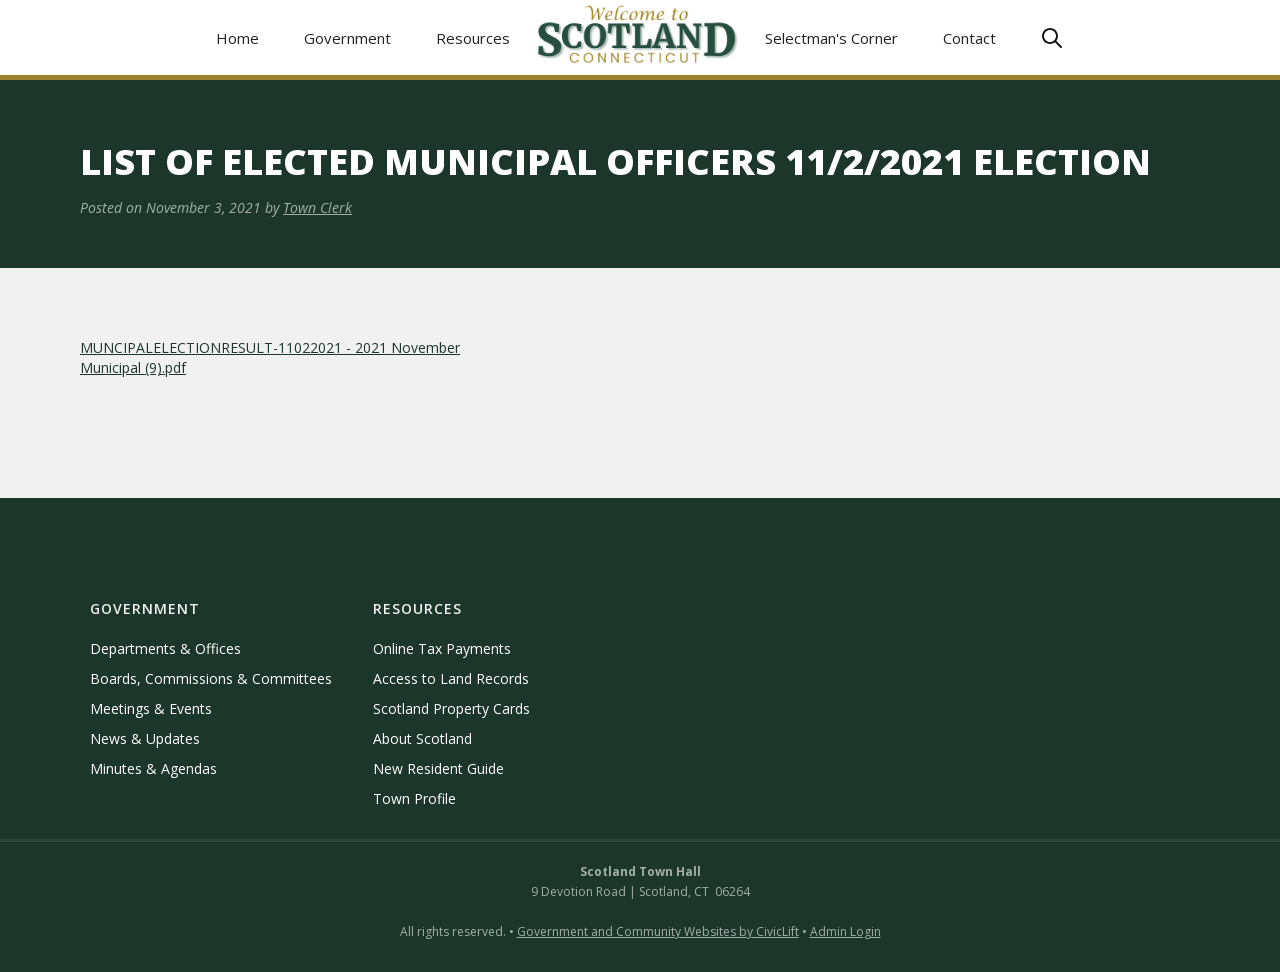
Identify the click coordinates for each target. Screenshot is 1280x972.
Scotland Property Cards (451, 708)
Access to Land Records (451, 678)
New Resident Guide (438, 768)
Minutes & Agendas (153, 768)
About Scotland (422, 738)
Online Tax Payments (442, 648)
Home (237, 38)
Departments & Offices (165, 648)
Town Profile (414, 798)
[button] (348, 37)
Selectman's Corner (831, 38)
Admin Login (845, 931)
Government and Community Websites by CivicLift (658, 931)
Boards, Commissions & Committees (211, 678)
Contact (969, 38)
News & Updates (145, 738)
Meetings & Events (151, 708)
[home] (638, 37)
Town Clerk (317, 207)
